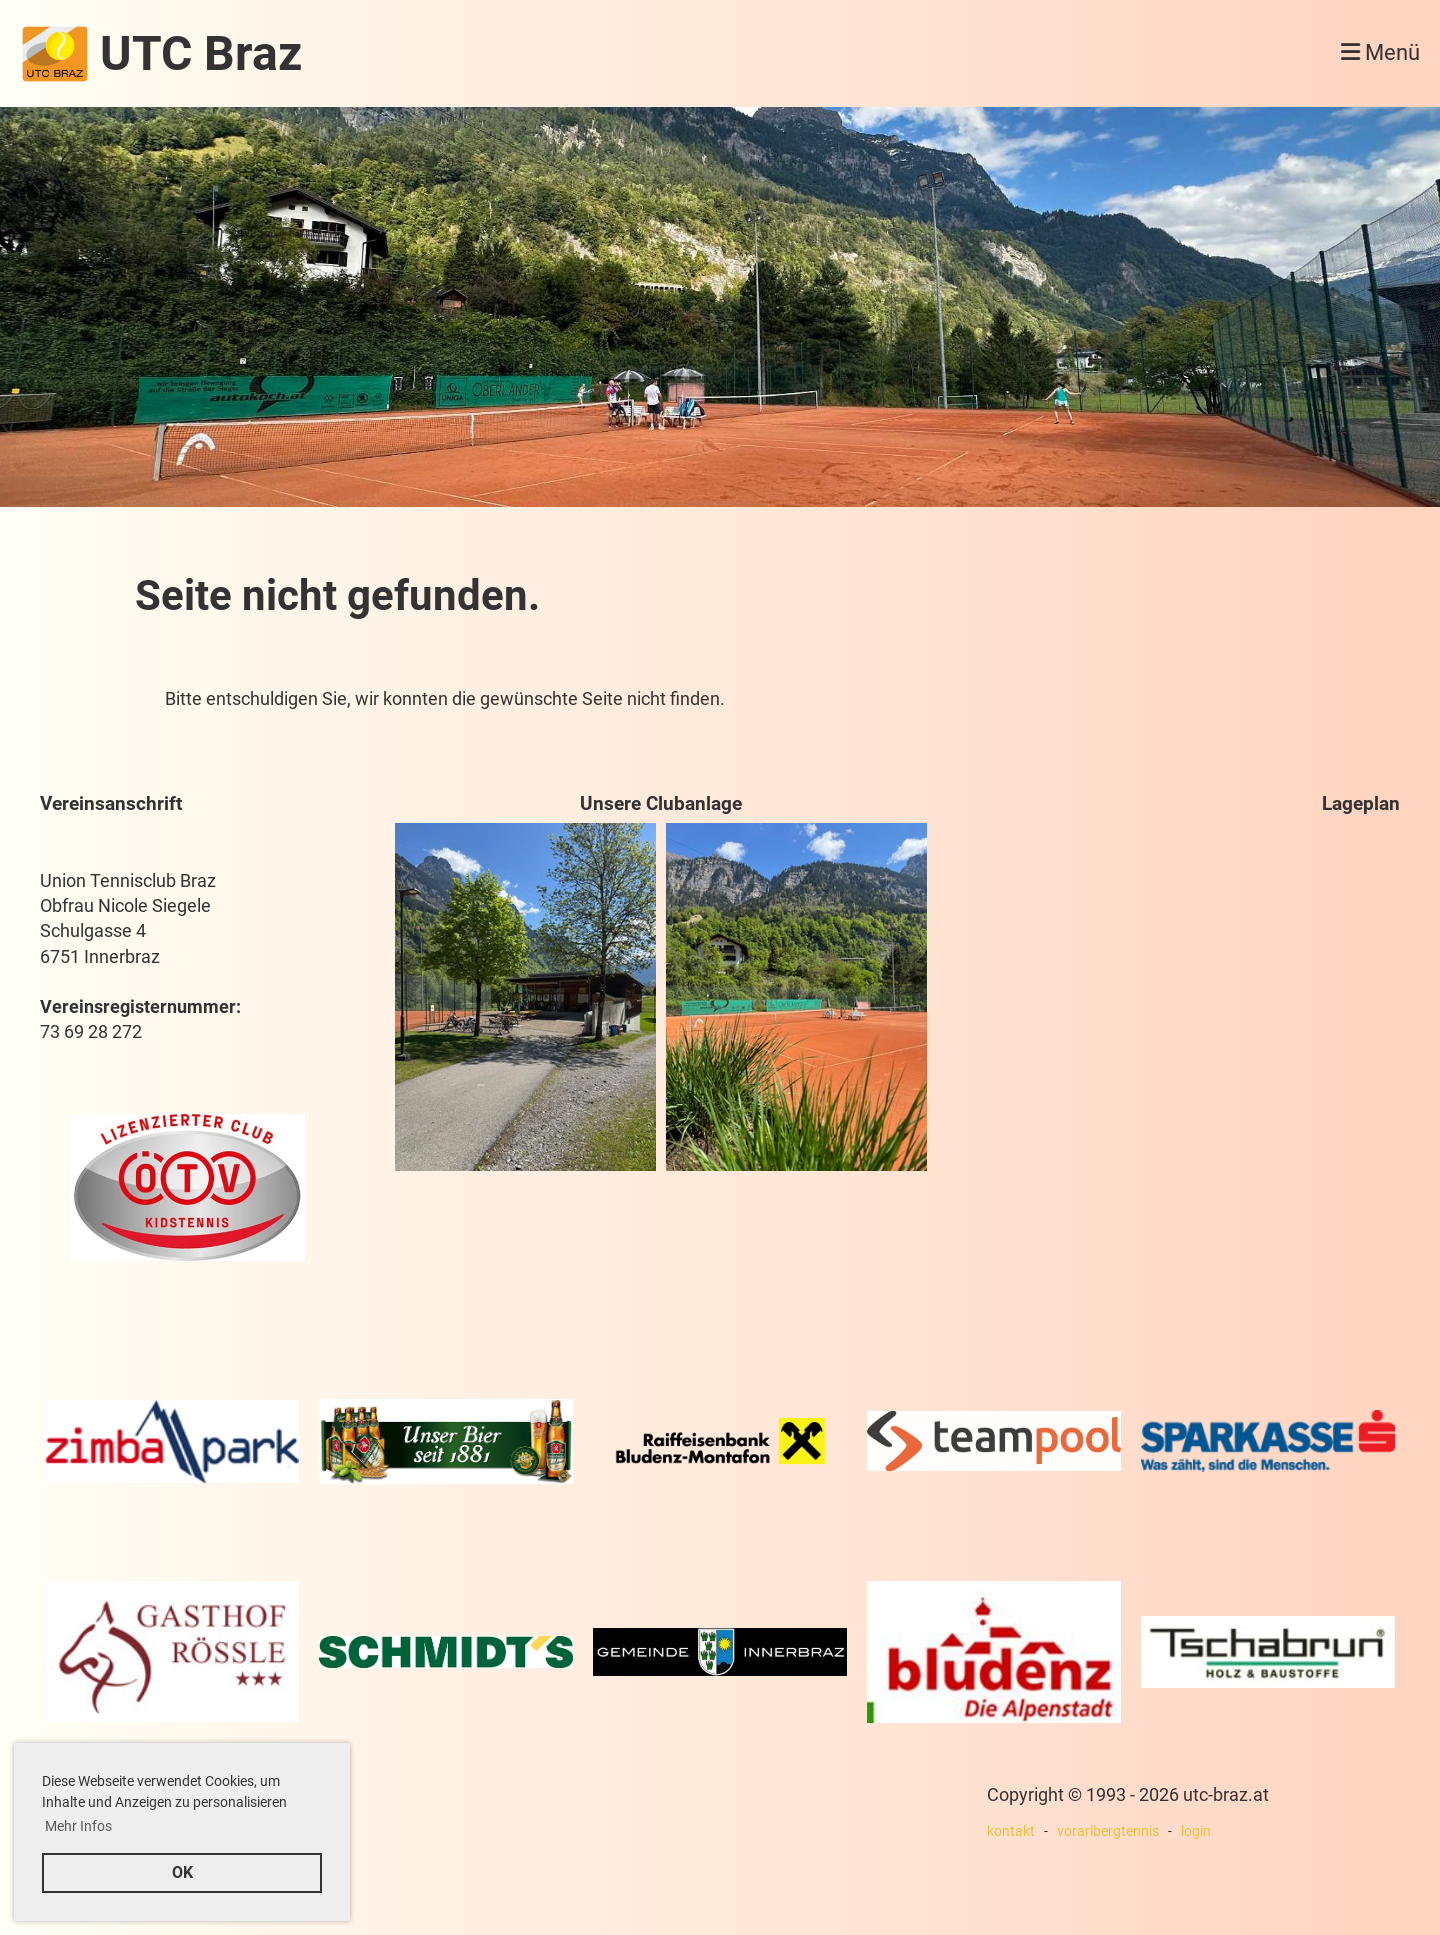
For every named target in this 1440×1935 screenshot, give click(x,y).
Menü (1380, 52)
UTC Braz (201, 53)
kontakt (1011, 1831)
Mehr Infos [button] (78, 1826)
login (1196, 1831)
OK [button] (182, 1872)
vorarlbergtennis (1108, 1831)
